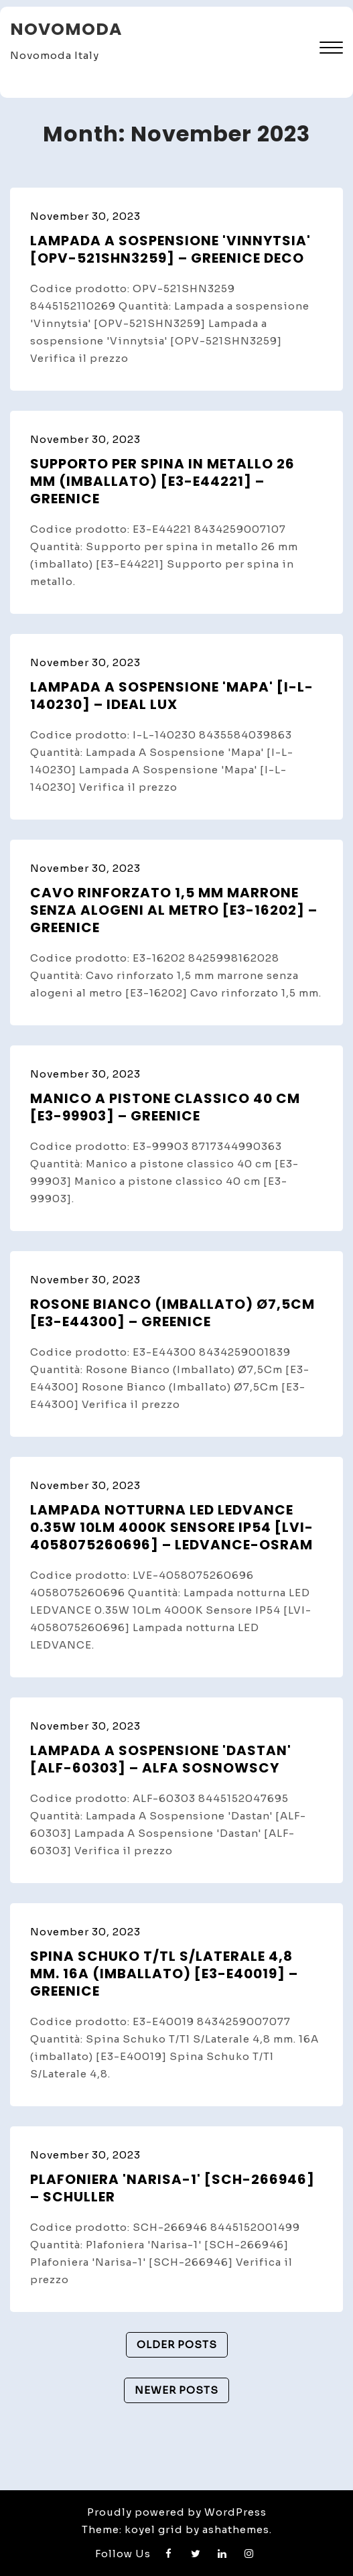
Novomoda (66, 29)
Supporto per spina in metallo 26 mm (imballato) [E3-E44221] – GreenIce (162, 481)
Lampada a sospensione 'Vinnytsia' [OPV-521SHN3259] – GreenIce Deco (170, 249)
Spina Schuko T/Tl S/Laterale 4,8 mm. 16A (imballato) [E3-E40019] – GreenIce (164, 1973)
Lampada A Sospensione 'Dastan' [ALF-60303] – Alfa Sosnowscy (160, 1759)
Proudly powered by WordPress (177, 2512)
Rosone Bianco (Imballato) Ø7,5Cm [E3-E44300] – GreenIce (172, 1313)
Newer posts (176, 2390)
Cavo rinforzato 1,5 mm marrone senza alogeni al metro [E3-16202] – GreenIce (173, 910)
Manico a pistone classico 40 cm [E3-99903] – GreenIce (165, 1107)
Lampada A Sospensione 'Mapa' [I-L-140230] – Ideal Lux (171, 696)
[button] (331, 49)
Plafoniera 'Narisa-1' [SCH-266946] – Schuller (172, 2188)
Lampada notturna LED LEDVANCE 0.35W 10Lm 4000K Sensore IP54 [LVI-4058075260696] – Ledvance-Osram (171, 1527)
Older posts (177, 2344)
